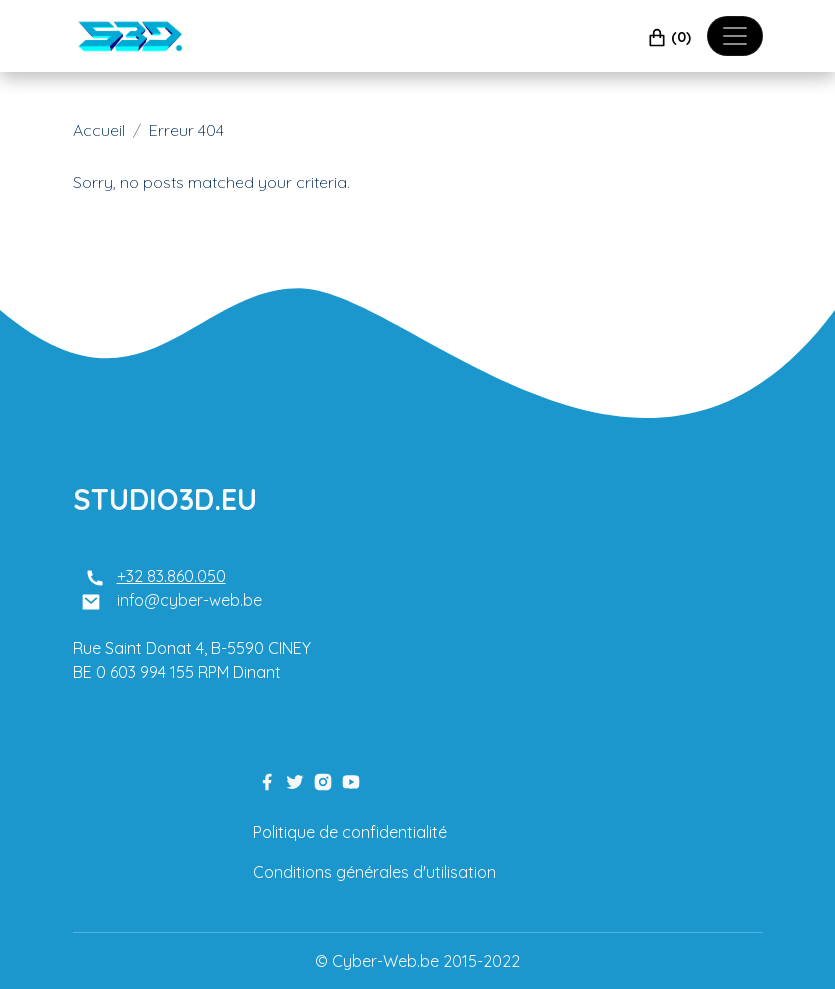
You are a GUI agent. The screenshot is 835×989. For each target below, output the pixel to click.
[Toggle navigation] (735, 36)
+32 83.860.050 (171, 576)
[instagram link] (323, 780)
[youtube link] (351, 780)
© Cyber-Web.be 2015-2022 (417, 961)
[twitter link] (295, 780)
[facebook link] (267, 780)
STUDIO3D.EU (165, 499)
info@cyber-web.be (189, 600)
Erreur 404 (186, 130)
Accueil (99, 130)
